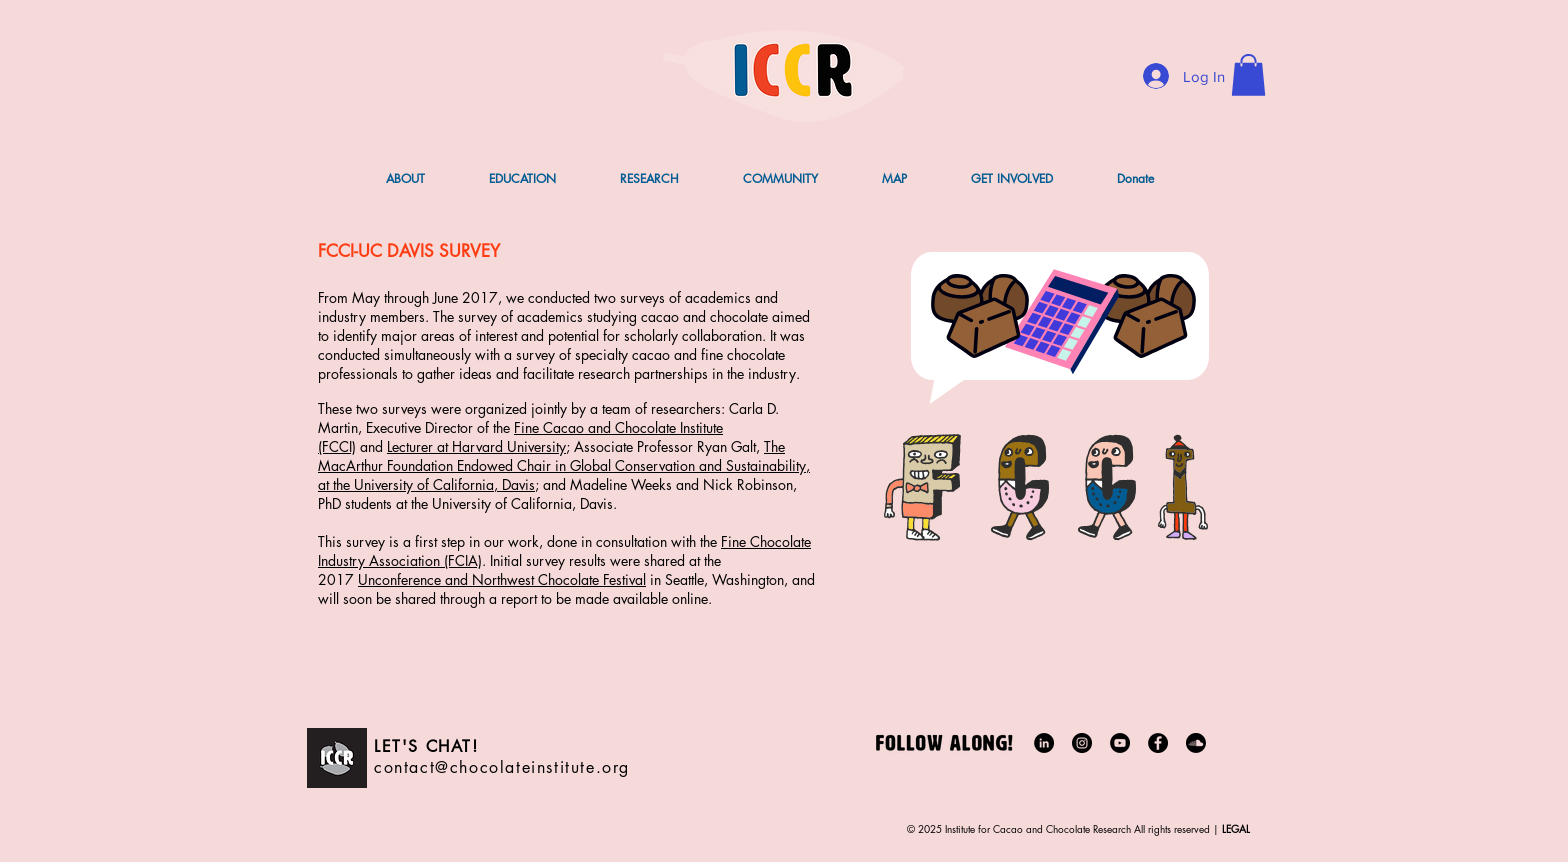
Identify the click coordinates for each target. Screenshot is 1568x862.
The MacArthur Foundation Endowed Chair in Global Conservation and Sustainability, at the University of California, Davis (564, 465)
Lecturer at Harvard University (476, 446)
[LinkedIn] (1044, 743)
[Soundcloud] (1196, 743)
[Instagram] (1082, 743)
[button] (1248, 75)
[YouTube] (1120, 743)
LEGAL (1234, 828)
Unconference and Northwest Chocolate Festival (502, 579)
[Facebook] (1158, 743)
